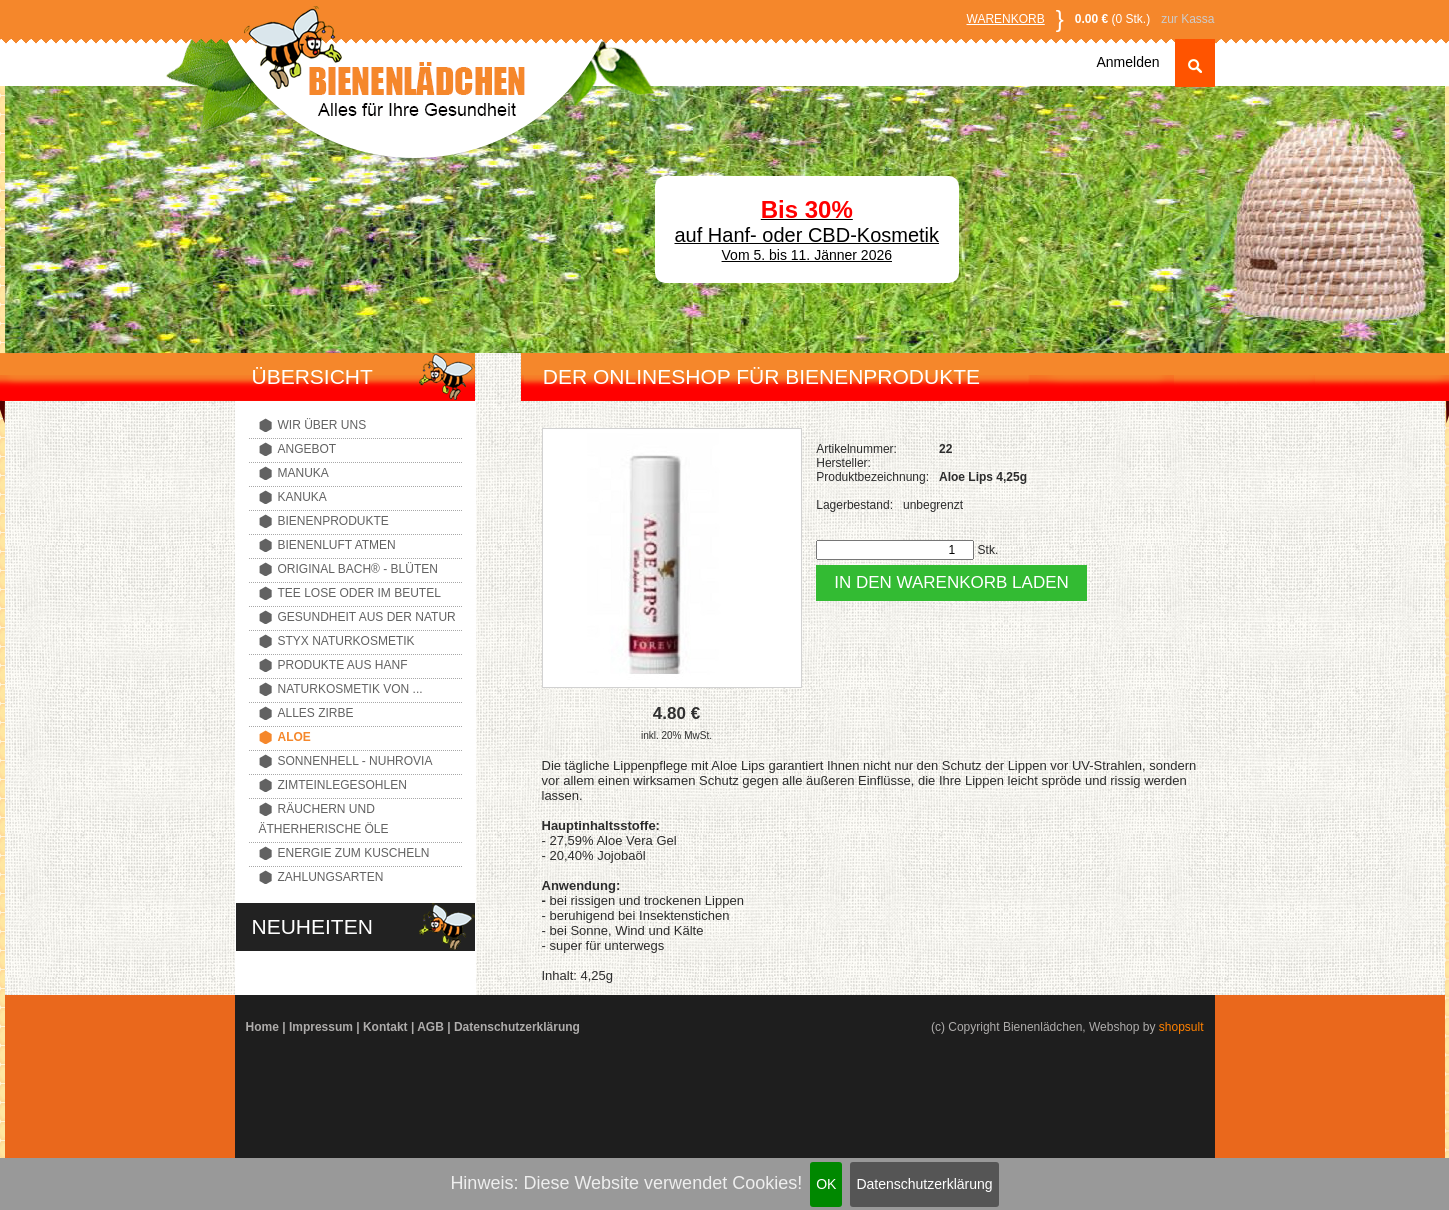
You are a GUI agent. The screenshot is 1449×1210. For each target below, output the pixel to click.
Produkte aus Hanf (343, 665)
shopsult (1181, 1027)
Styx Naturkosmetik (346, 641)
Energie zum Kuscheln (354, 853)
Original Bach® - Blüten (358, 569)
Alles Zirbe (316, 713)
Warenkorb (1006, 19)
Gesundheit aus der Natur (367, 617)
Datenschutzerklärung (924, 1184)
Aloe (294, 737)
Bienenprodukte (333, 521)
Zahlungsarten (331, 877)
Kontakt (385, 1027)
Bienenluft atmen (337, 545)
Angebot (307, 449)
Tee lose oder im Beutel (359, 593)
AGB (430, 1027)
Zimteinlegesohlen (342, 785)
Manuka (303, 473)
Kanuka (302, 497)
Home (262, 1027)
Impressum (321, 1027)
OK (826, 1184)
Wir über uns (322, 425)
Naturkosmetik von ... (350, 689)
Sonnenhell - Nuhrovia (355, 761)
